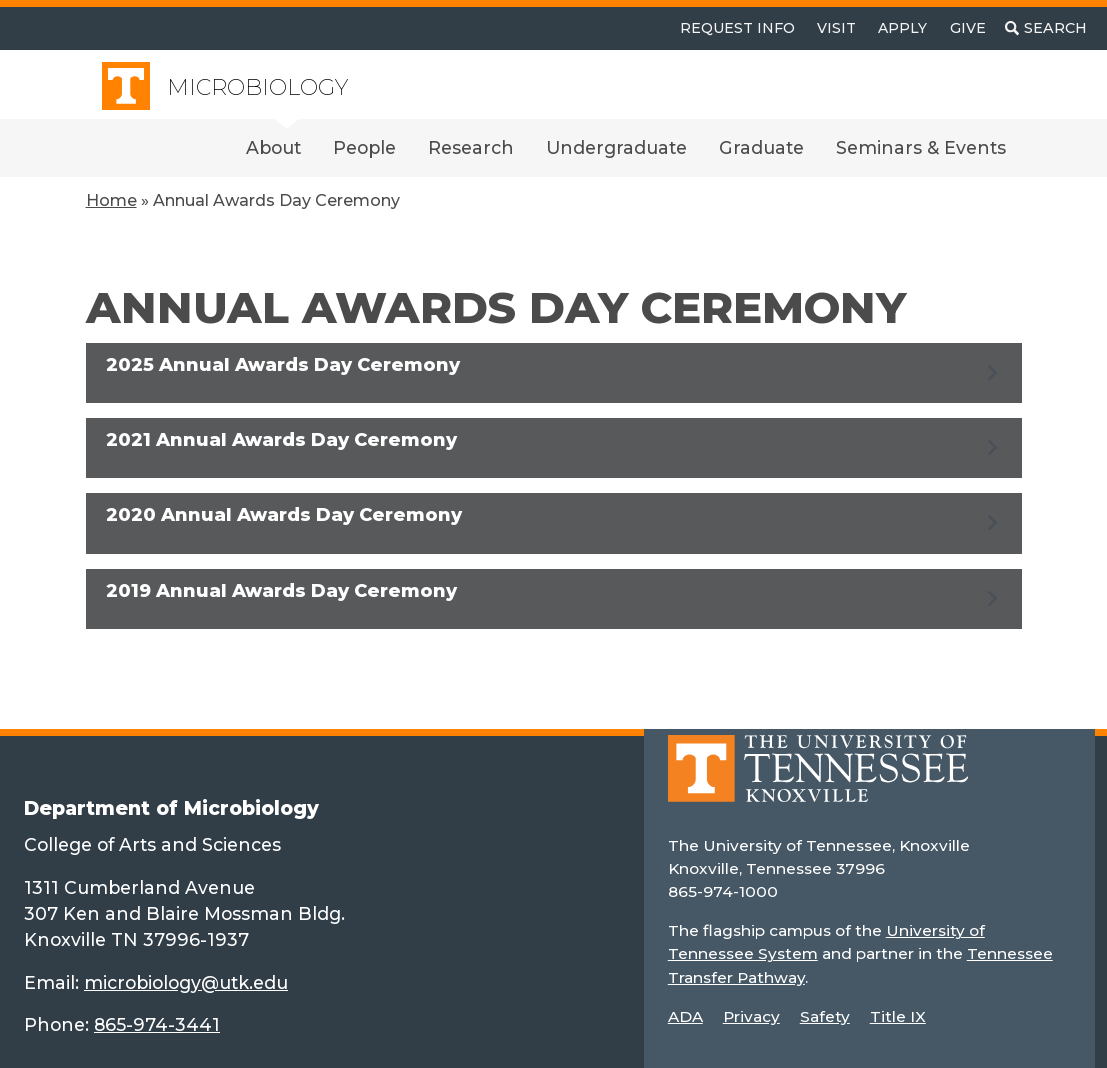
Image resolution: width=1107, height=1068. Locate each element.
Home (111, 200)
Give (968, 28)
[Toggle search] (1046, 28)
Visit (836, 28)
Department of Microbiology (171, 808)
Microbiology (257, 87)
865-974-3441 (157, 1024)
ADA (685, 1016)
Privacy (751, 1016)
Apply (902, 28)
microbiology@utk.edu (186, 982)
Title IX (898, 1016)
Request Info (737, 28)
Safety (825, 1016)
